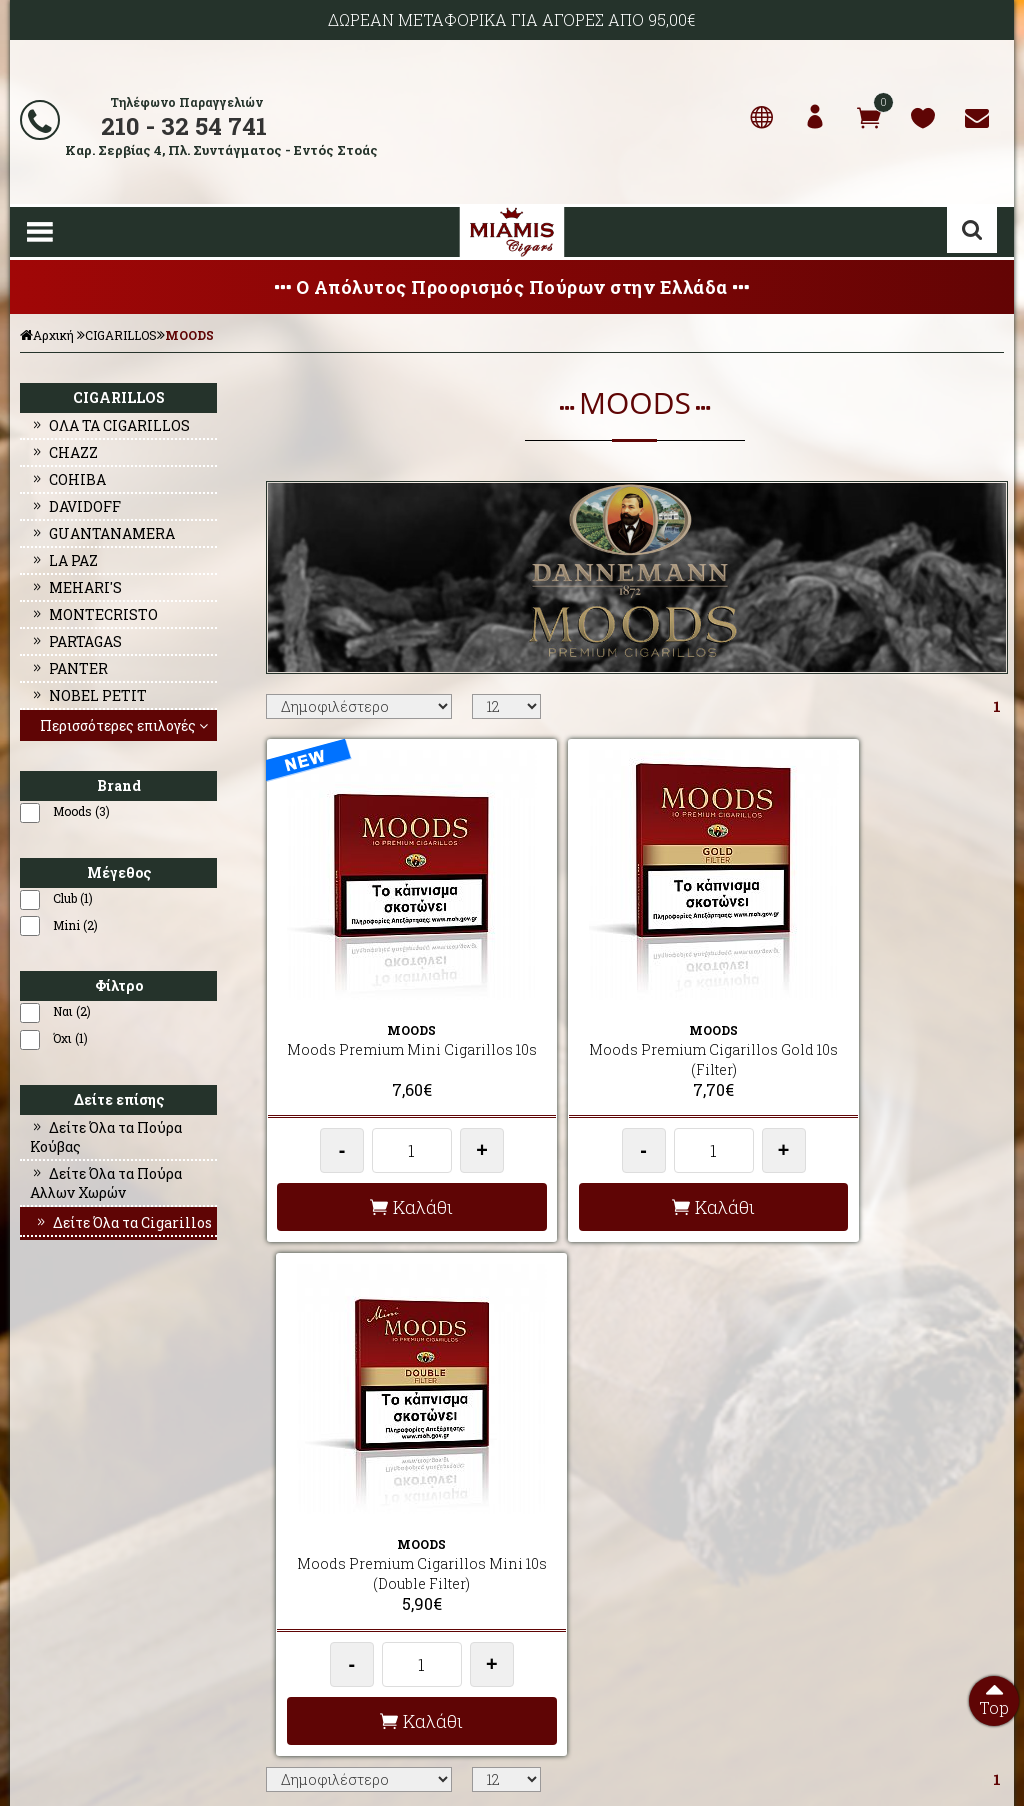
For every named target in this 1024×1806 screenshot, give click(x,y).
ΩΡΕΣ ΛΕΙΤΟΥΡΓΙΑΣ (320, 1601)
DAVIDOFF (75, 506)
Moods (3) (81, 811)
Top (994, 1697)
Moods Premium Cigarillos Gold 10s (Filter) (634, 1025)
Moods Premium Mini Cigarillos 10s (385, 1025)
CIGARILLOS (121, 335)
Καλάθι (385, 1173)
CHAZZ (64, 452)
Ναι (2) (72, 1011)
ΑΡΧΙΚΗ (38, 1505)
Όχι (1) (70, 1038)
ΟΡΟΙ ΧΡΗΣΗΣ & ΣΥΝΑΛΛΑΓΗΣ (350, 1553)
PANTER (69, 668)
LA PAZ (64, 560)
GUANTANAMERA (102, 533)
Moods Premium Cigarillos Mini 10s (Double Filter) (883, 1025)
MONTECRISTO (94, 614)
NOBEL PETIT (88, 695)
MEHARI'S (76, 587)
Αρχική (47, 335)
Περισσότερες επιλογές (126, 725)
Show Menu (40, 232)
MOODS (189, 335)
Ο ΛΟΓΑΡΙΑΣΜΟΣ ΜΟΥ (78, 1553)
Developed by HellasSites (622, 1769)
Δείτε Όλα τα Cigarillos (123, 1222)
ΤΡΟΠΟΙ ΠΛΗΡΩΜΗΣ (322, 1577)
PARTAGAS (76, 641)
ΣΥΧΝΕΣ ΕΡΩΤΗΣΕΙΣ (322, 1529)
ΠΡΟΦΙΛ (38, 1529)
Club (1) (73, 898)
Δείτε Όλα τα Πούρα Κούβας (106, 1137)
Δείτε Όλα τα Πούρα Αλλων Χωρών (106, 1183)
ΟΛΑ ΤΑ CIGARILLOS (110, 425)
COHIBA (68, 479)
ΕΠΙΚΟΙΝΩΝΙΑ (54, 1577)
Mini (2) (75, 925)
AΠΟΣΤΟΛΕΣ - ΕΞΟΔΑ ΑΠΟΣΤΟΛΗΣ (363, 1505)
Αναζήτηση (972, 230)
